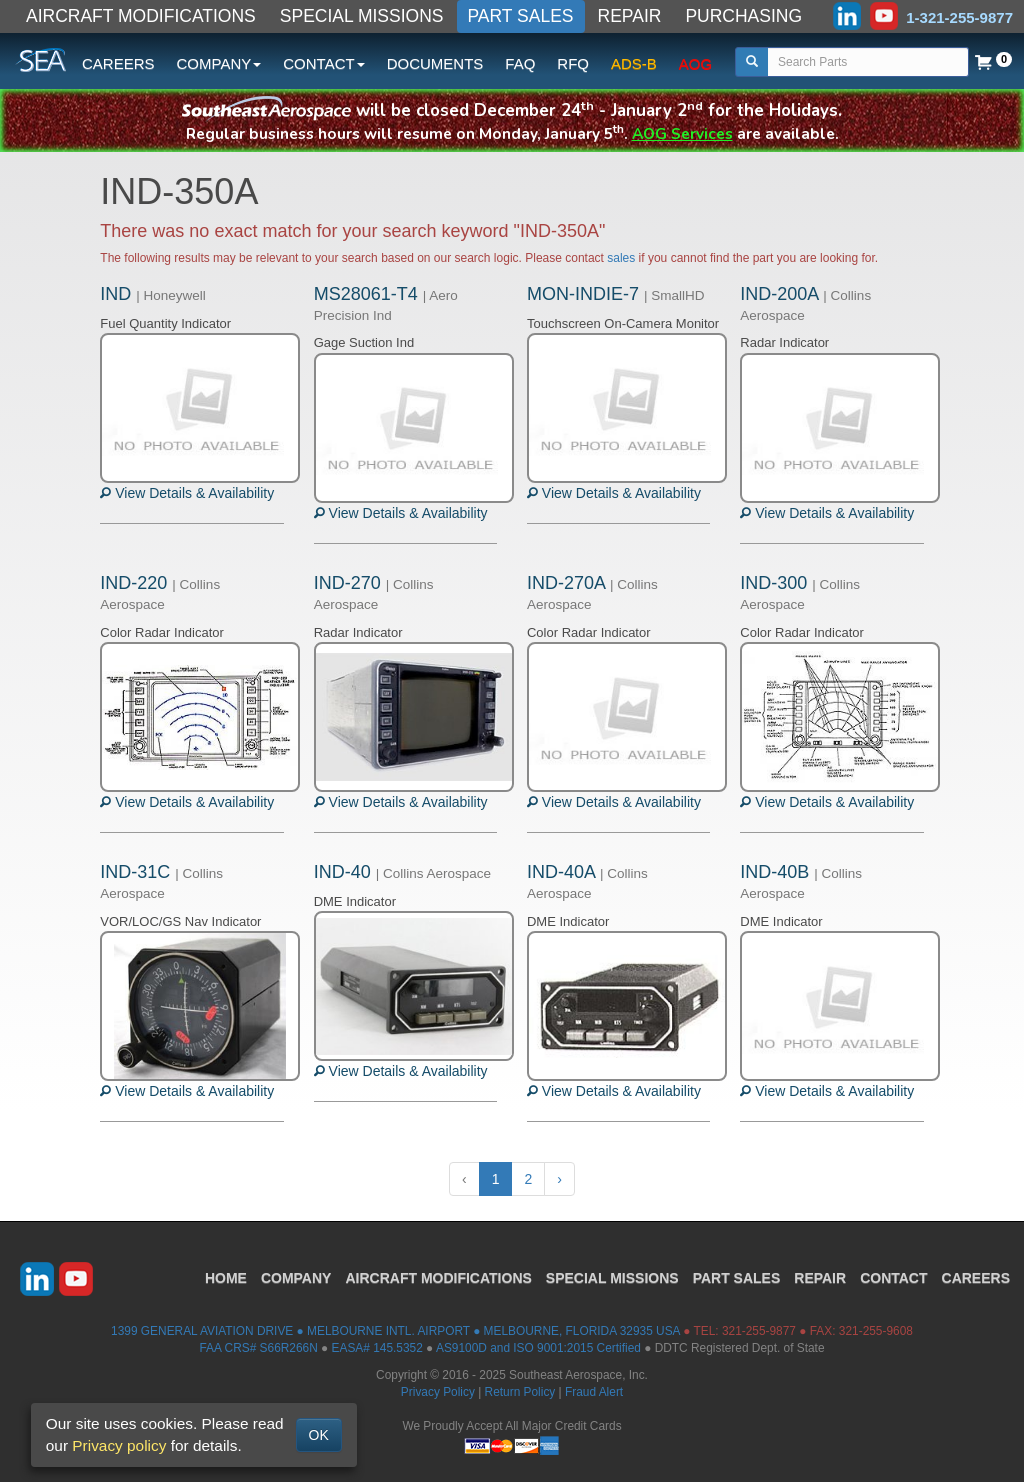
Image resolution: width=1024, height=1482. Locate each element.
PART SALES (521, 16)
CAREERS (118, 63)
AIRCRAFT (438, 1278)
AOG (695, 63)
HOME (226, 1278)
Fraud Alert (594, 1392)
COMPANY (296, 1278)
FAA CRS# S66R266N (258, 1348)
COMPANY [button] (219, 63)
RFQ (573, 63)
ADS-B (634, 63)
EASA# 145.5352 (377, 1348)
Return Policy (520, 1392)
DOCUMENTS (435, 63)
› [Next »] (559, 1179)
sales (621, 258)
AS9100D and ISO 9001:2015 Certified (538, 1348)
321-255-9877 (759, 1331)
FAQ (520, 63)
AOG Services (682, 133)
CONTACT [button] (323, 63)
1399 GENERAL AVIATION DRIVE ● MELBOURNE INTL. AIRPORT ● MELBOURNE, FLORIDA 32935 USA (395, 1331)
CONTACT (893, 1278)
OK (319, 1435)
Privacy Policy (438, 1392)
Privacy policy (119, 1445)
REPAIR (630, 16)
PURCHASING (743, 16)
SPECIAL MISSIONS (362, 16)
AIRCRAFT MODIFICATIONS (141, 16)
